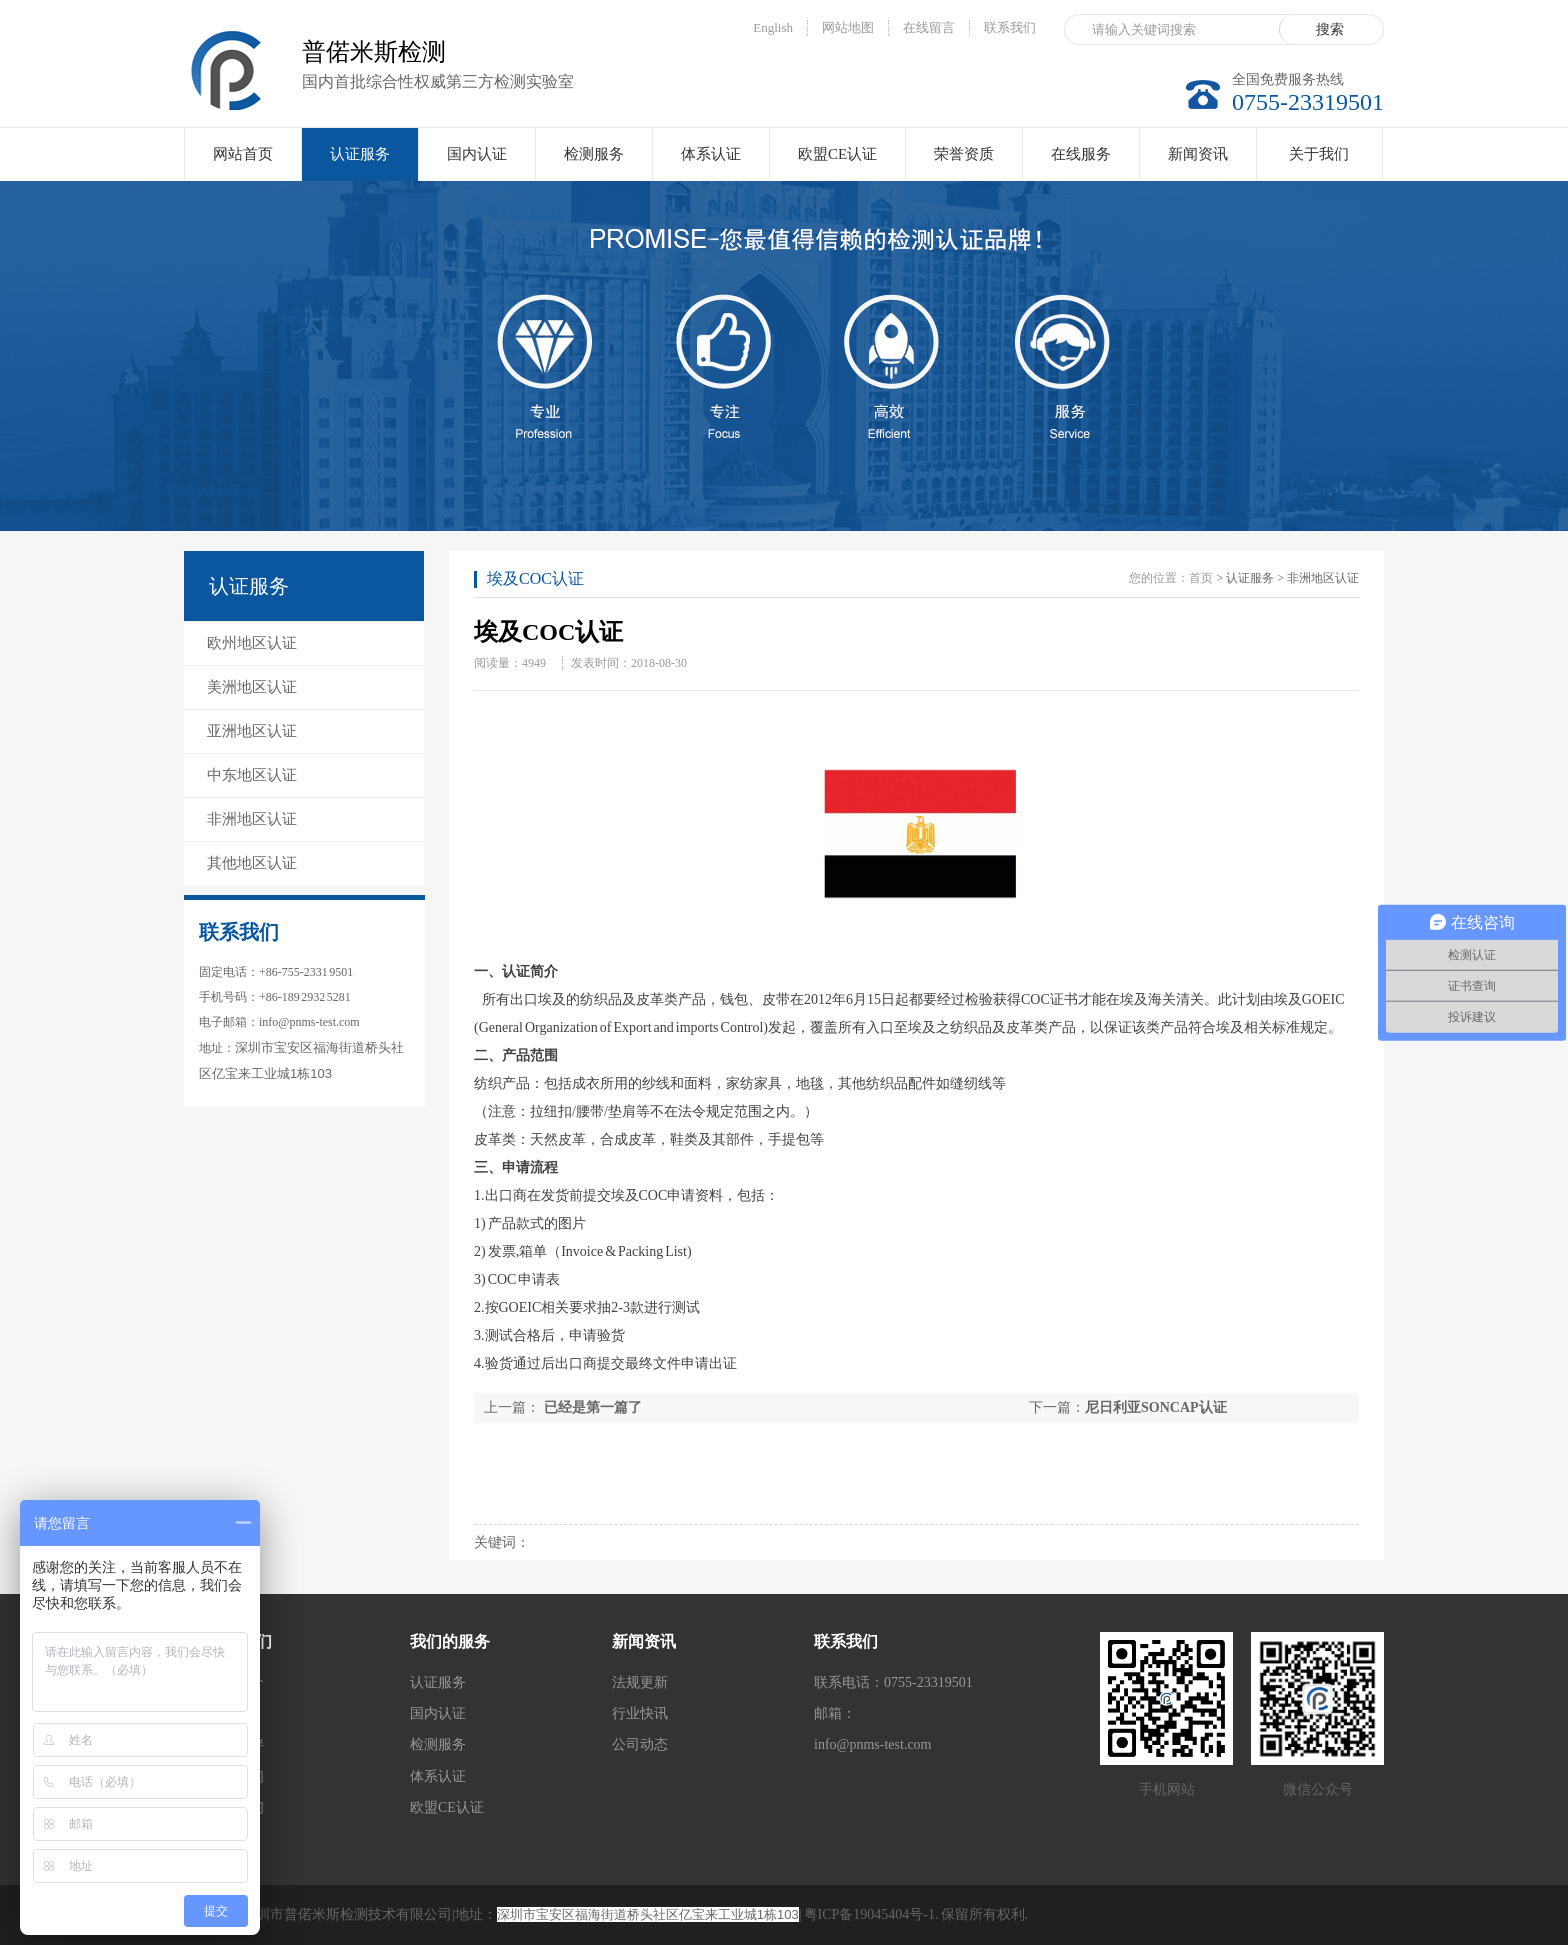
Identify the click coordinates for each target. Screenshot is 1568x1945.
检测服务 (594, 154)
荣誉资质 (964, 154)
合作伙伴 (236, 1744)
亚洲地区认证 (252, 731)
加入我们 (236, 1776)
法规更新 (640, 1682)
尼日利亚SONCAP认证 (1156, 1407)
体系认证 (711, 154)
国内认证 (477, 154)
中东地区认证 (252, 775)
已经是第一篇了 (591, 1407)
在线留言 (929, 27)
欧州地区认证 (252, 643)
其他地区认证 (252, 863)
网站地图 (848, 27)
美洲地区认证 (252, 687)
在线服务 (1081, 154)
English (773, 27)
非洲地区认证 (252, 819)
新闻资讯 (1198, 154)
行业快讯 (640, 1713)
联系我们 (1010, 27)
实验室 (229, 1713)
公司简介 (236, 1682)
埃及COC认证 (535, 578)
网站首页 (243, 154)
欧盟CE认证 (837, 154)
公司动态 (640, 1744)
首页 (1201, 578)
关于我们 (1319, 154)
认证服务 (360, 163)
